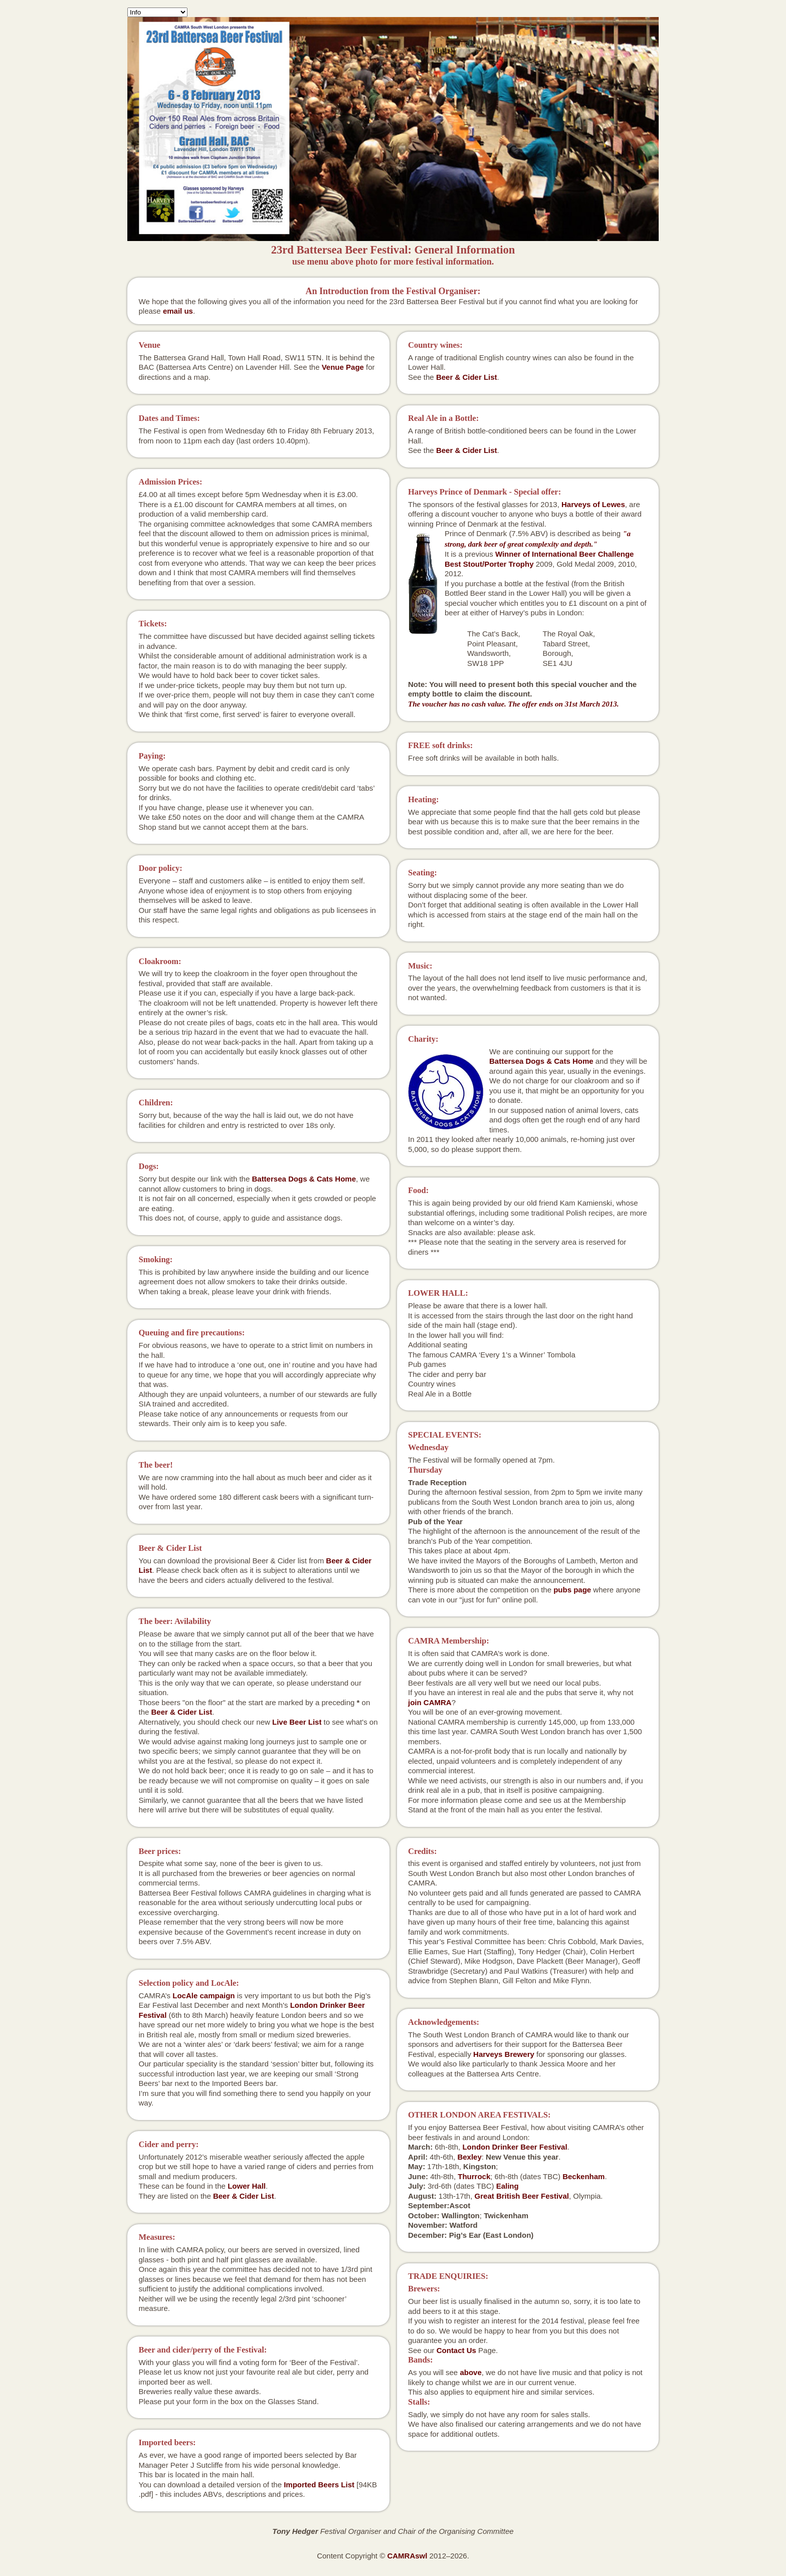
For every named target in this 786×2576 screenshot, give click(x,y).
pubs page (572, 1589)
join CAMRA (430, 1702)
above (470, 2372)
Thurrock (474, 2176)
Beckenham (583, 2176)
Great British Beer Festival (522, 2196)
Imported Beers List (319, 2484)
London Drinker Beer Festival (514, 2147)
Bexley (469, 2157)
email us (178, 311)
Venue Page (343, 367)
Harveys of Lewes (593, 504)
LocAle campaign (203, 1995)
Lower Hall (247, 2186)
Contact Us (456, 2350)
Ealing (507, 2186)
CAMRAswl (407, 2555)
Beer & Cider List (182, 1712)
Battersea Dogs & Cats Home (304, 1179)
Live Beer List (296, 1722)
